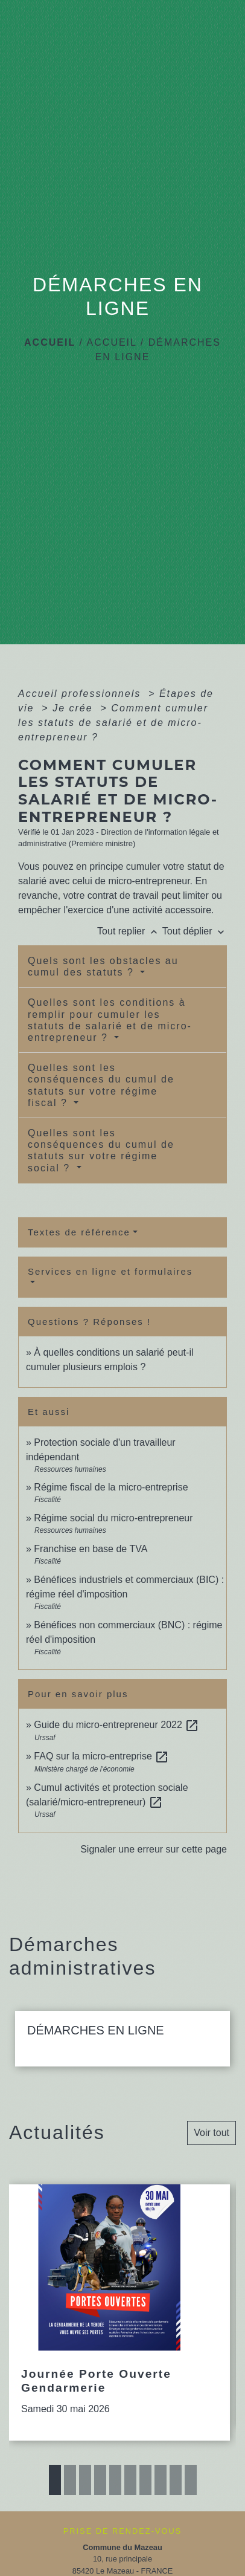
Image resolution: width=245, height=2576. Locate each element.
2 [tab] (70, 2480)
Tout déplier (194, 931)
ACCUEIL (112, 342)
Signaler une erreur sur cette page (153, 1849)
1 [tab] (55, 2480)
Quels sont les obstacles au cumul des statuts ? (103, 966)
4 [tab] (100, 2480)
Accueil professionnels (81, 693)
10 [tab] (191, 2480)
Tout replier (129, 931)
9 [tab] (176, 2480)
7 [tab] (145, 2480)
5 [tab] (115, 2480)
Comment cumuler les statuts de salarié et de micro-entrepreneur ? (113, 722)
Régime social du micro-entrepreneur (113, 1518)
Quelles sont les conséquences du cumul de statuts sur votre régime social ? (101, 1150)
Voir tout (211, 2133)
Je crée (74, 708)
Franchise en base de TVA (90, 1549)
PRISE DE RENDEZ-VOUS (122, 2531)
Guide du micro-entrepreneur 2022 (116, 1725)
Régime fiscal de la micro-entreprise (111, 1487)
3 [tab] (85, 2480)
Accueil (49, 342)
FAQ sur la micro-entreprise (101, 1756)
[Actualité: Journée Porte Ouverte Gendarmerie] (119, 2312)
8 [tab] (160, 2480)
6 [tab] (130, 2480)
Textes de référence (79, 1232)
